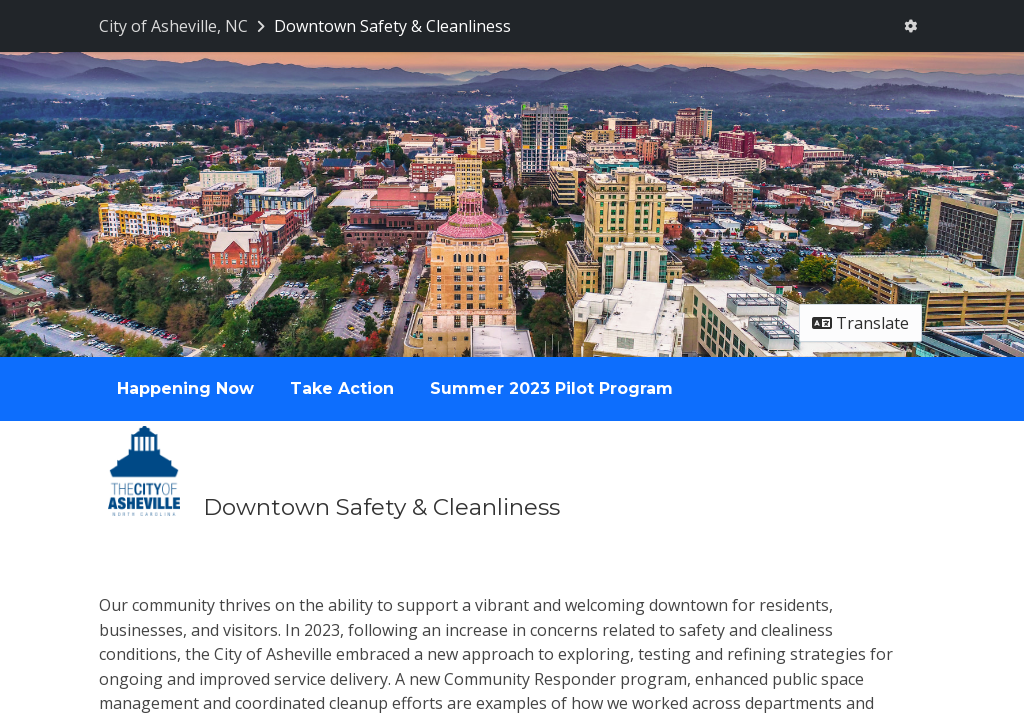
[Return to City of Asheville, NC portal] (184, 26)
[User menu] (910, 26)
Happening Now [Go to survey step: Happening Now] (185, 388)
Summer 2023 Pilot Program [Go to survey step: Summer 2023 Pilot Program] (551, 388)
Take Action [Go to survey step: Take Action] (342, 388)
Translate (860, 323)
